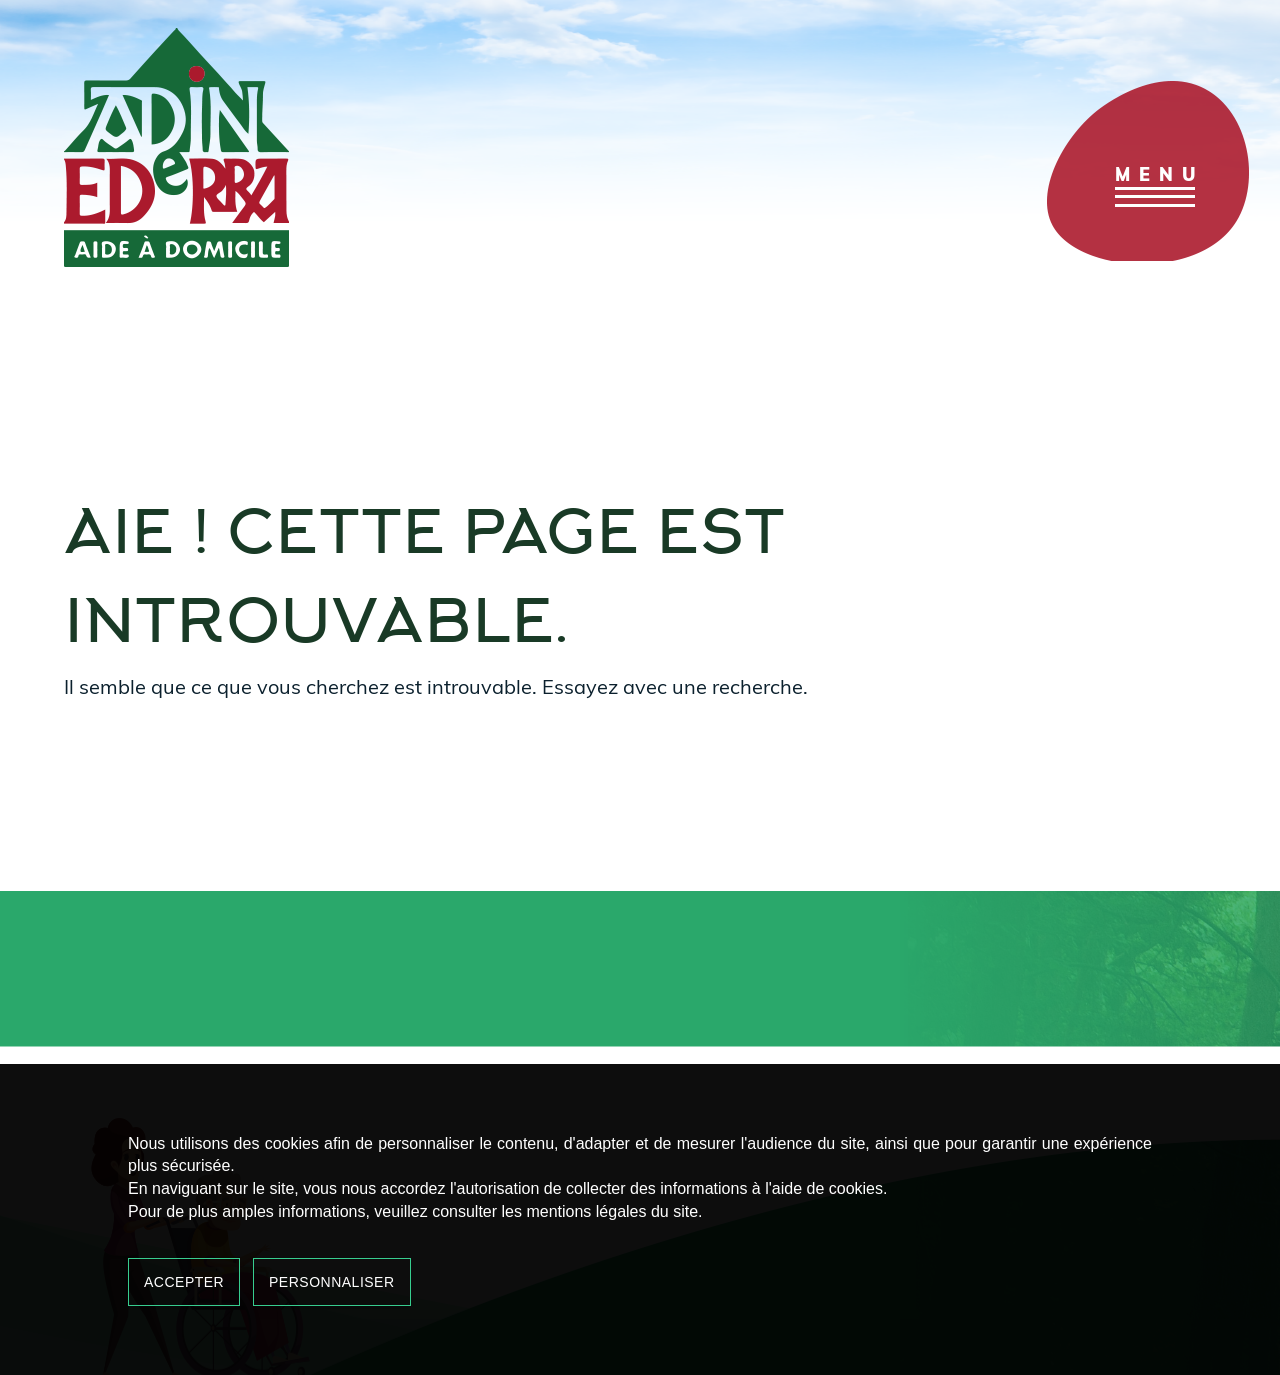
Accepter (184, 1282)
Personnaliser (332, 1282)
